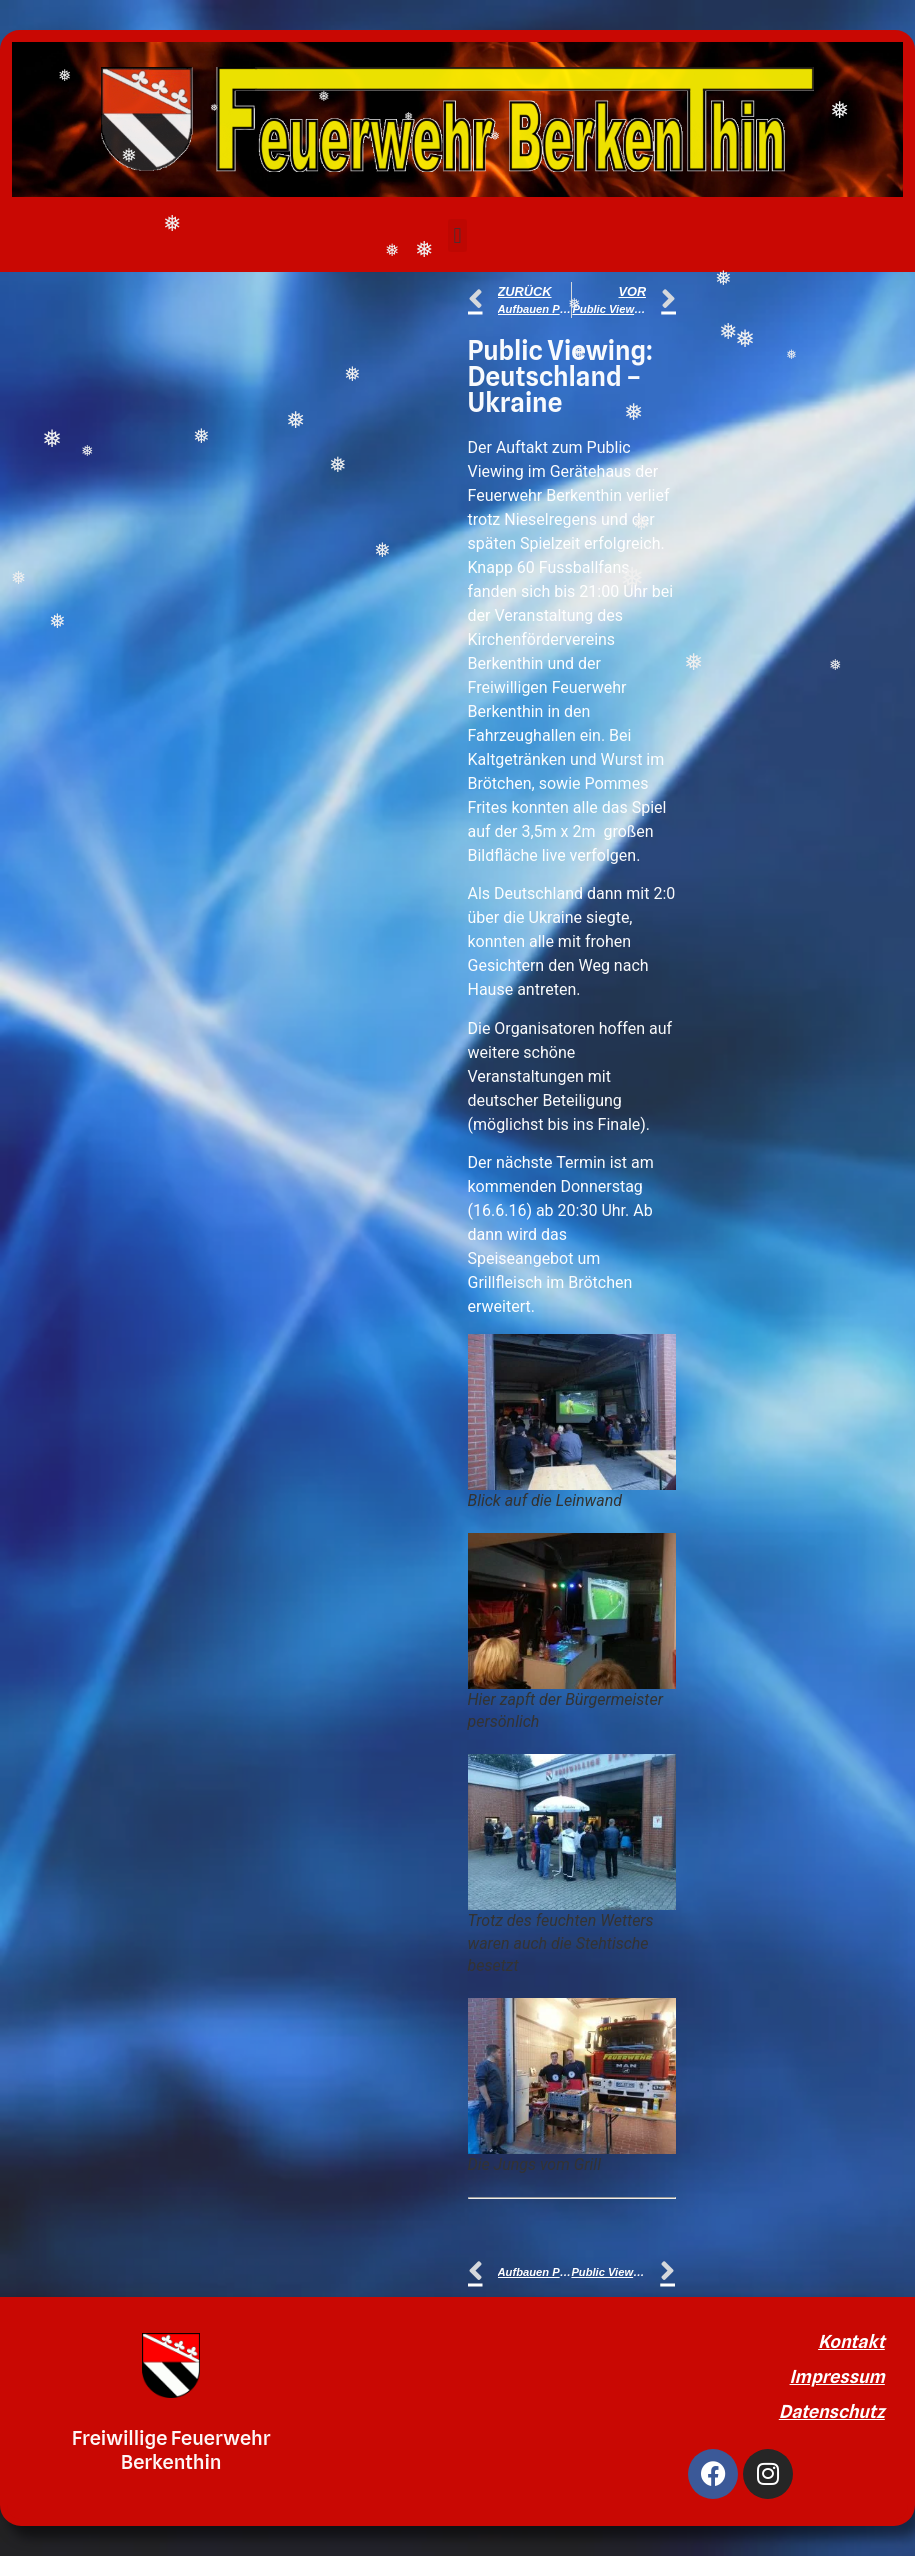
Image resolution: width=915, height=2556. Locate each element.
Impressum (837, 2376)
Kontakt (851, 2341)
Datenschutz (832, 2411)
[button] (457, 235)
